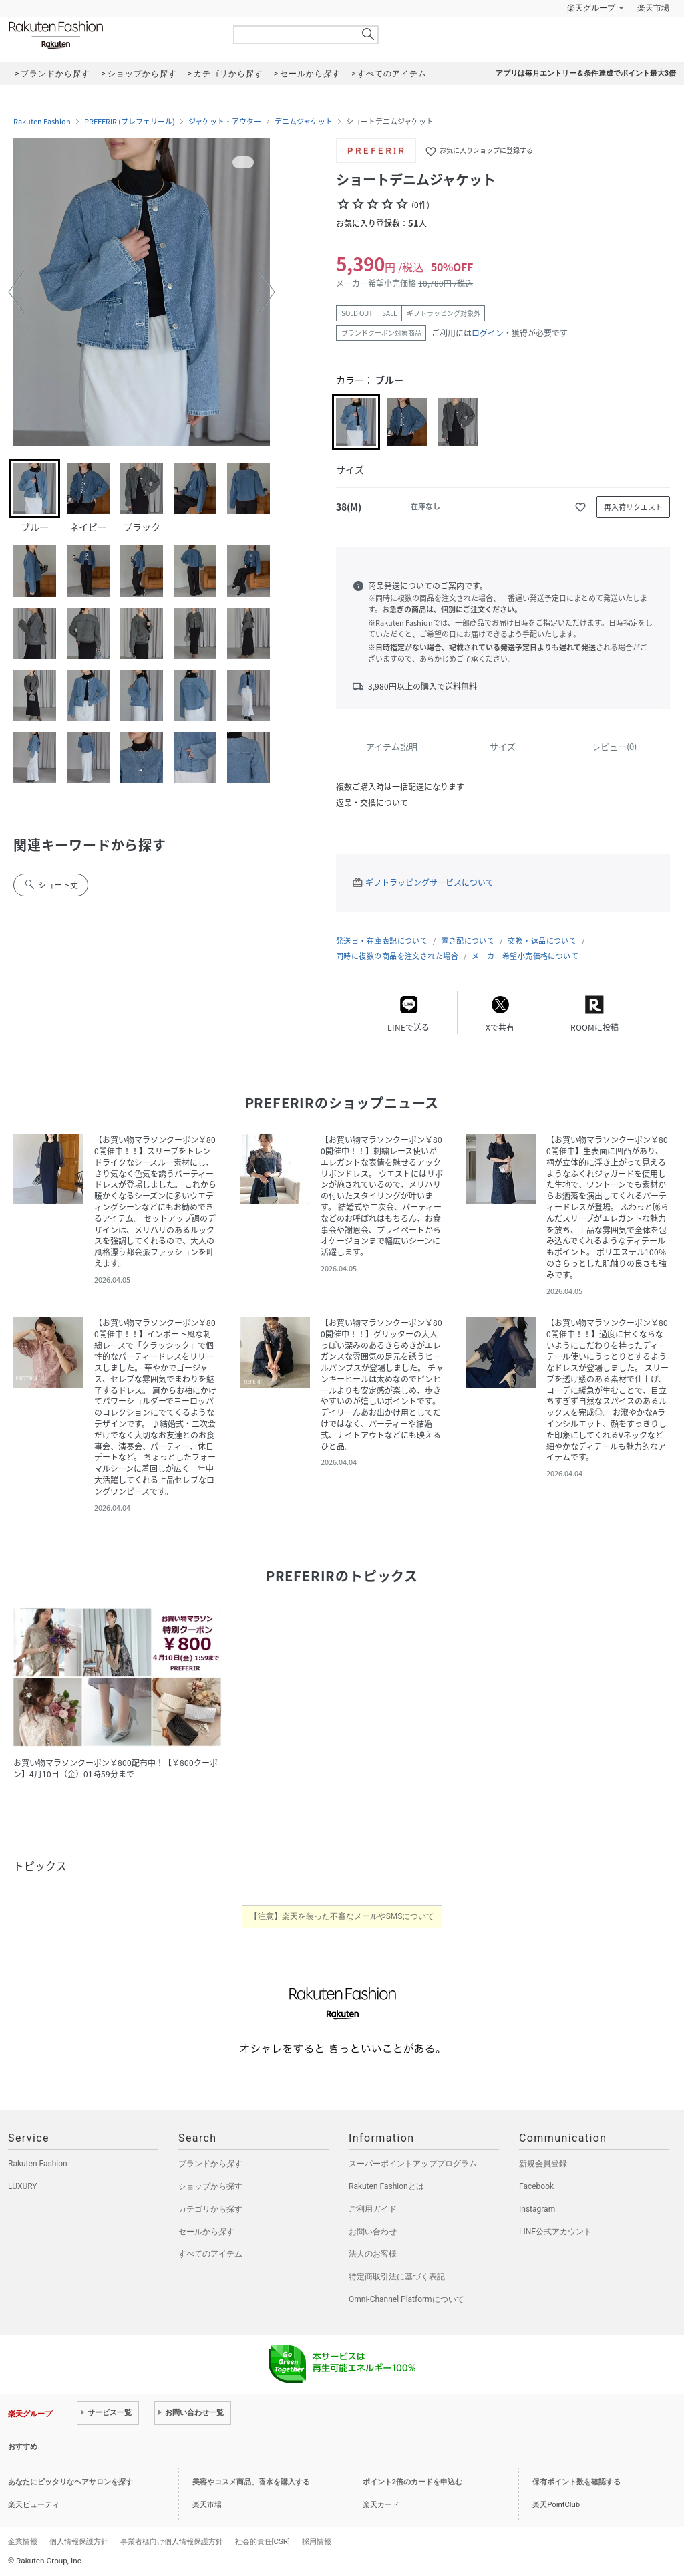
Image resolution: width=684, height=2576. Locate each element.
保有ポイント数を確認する (576, 2482)
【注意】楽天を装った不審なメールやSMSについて (342, 1916)
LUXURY (22, 2186)
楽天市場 (653, 8)
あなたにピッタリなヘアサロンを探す (70, 2482)
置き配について (467, 940)
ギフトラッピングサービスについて (429, 882)
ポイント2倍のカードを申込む (412, 2482)
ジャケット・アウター (224, 121)
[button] (16, 292)
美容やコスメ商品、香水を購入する (251, 2482)
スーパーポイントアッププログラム (413, 2163)
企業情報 (22, 2541)
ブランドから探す (210, 2163)
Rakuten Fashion (111, 35)
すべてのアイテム (210, 2254)
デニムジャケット (304, 121)
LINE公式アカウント (555, 2231)
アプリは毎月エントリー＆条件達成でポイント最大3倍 (586, 73)
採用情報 (316, 2541)
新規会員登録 (543, 2163)
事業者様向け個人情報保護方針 (171, 2541)
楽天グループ (591, 8)
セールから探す (206, 2231)
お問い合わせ (373, 2231)
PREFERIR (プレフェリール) (129, 121)
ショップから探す (210, 2186)
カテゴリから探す (210, 2209)
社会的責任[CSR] (262, 2541)
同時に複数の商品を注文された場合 (397, 956)
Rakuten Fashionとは (386, 2186)
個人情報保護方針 (78, 2541)
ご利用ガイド (373, 2209)
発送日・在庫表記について (382, 940)
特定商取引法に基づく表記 (397, 2276)
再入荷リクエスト (633, 507)
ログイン (488, 333)
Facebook (536, 2186)
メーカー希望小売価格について (525, 956)
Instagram (537, 2209)
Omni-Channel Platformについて (406, 2299)
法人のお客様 (373, 2254)
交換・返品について (542, 940)
